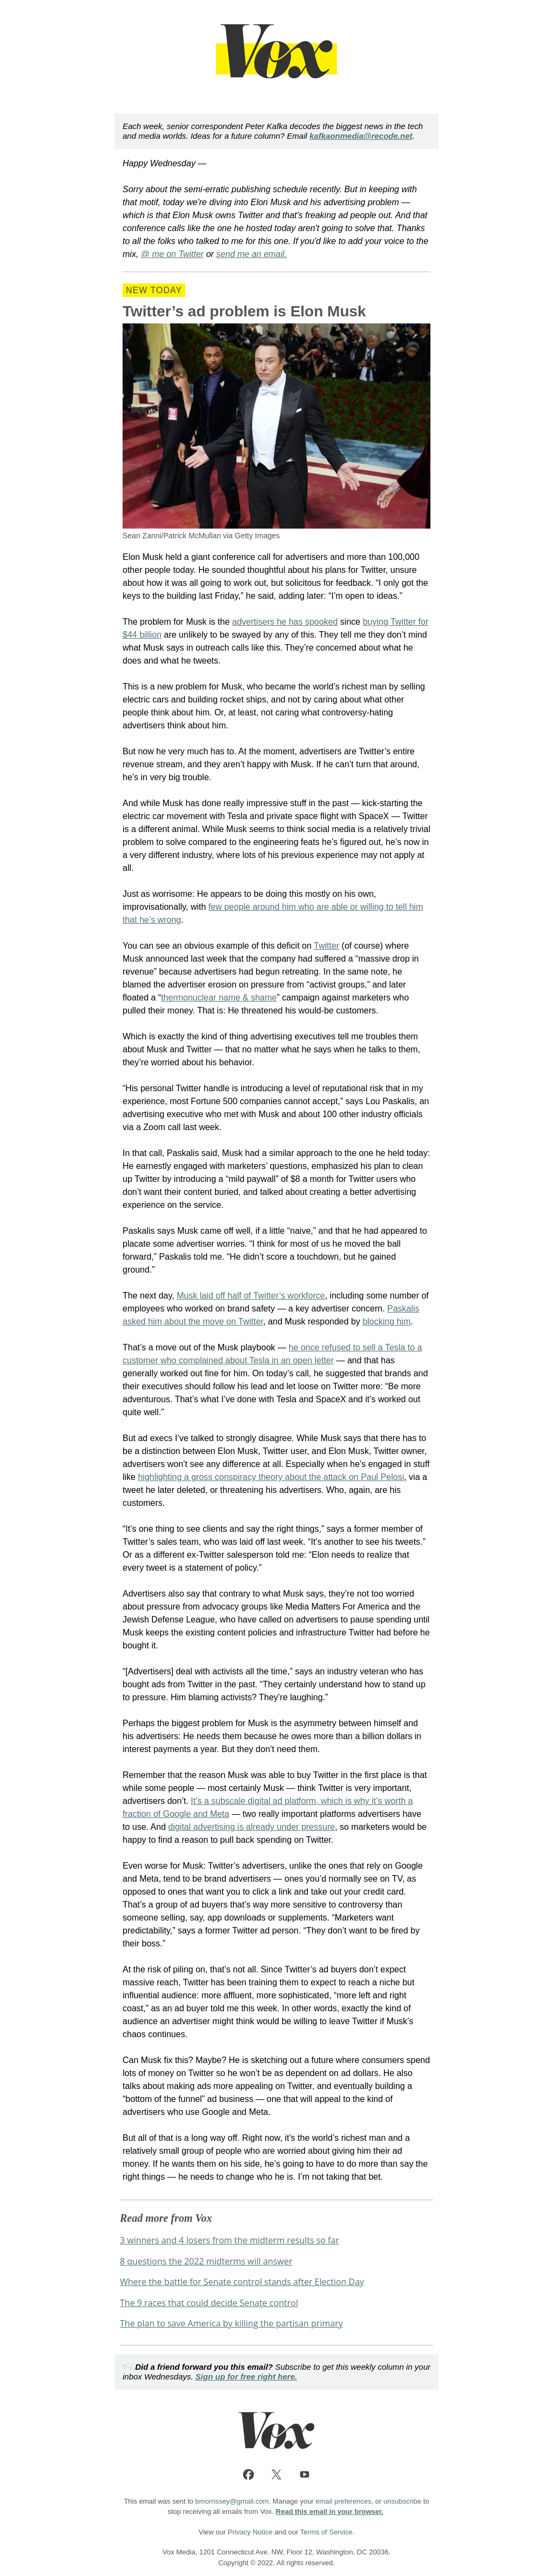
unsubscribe (402, 2501)
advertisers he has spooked (285, 621)
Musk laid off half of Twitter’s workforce (251, 1295)
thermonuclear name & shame (218, 997)
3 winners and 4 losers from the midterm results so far (229, 2240)
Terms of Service (326, 2532)
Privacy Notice (250, 2532)
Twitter (326, 945)
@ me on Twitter (172, 254)
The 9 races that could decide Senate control (209, 2303)
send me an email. (251, 254)
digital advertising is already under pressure (251, 1826)
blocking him (386, 1321)
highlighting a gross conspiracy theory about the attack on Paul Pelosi (271, 1477)
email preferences (343, 2501)
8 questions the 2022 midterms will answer (206, 2261)
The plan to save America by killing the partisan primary (231, 2323)
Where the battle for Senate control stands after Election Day (242, 2282)
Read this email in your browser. (329, 2511)
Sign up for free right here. (246, 2376)
